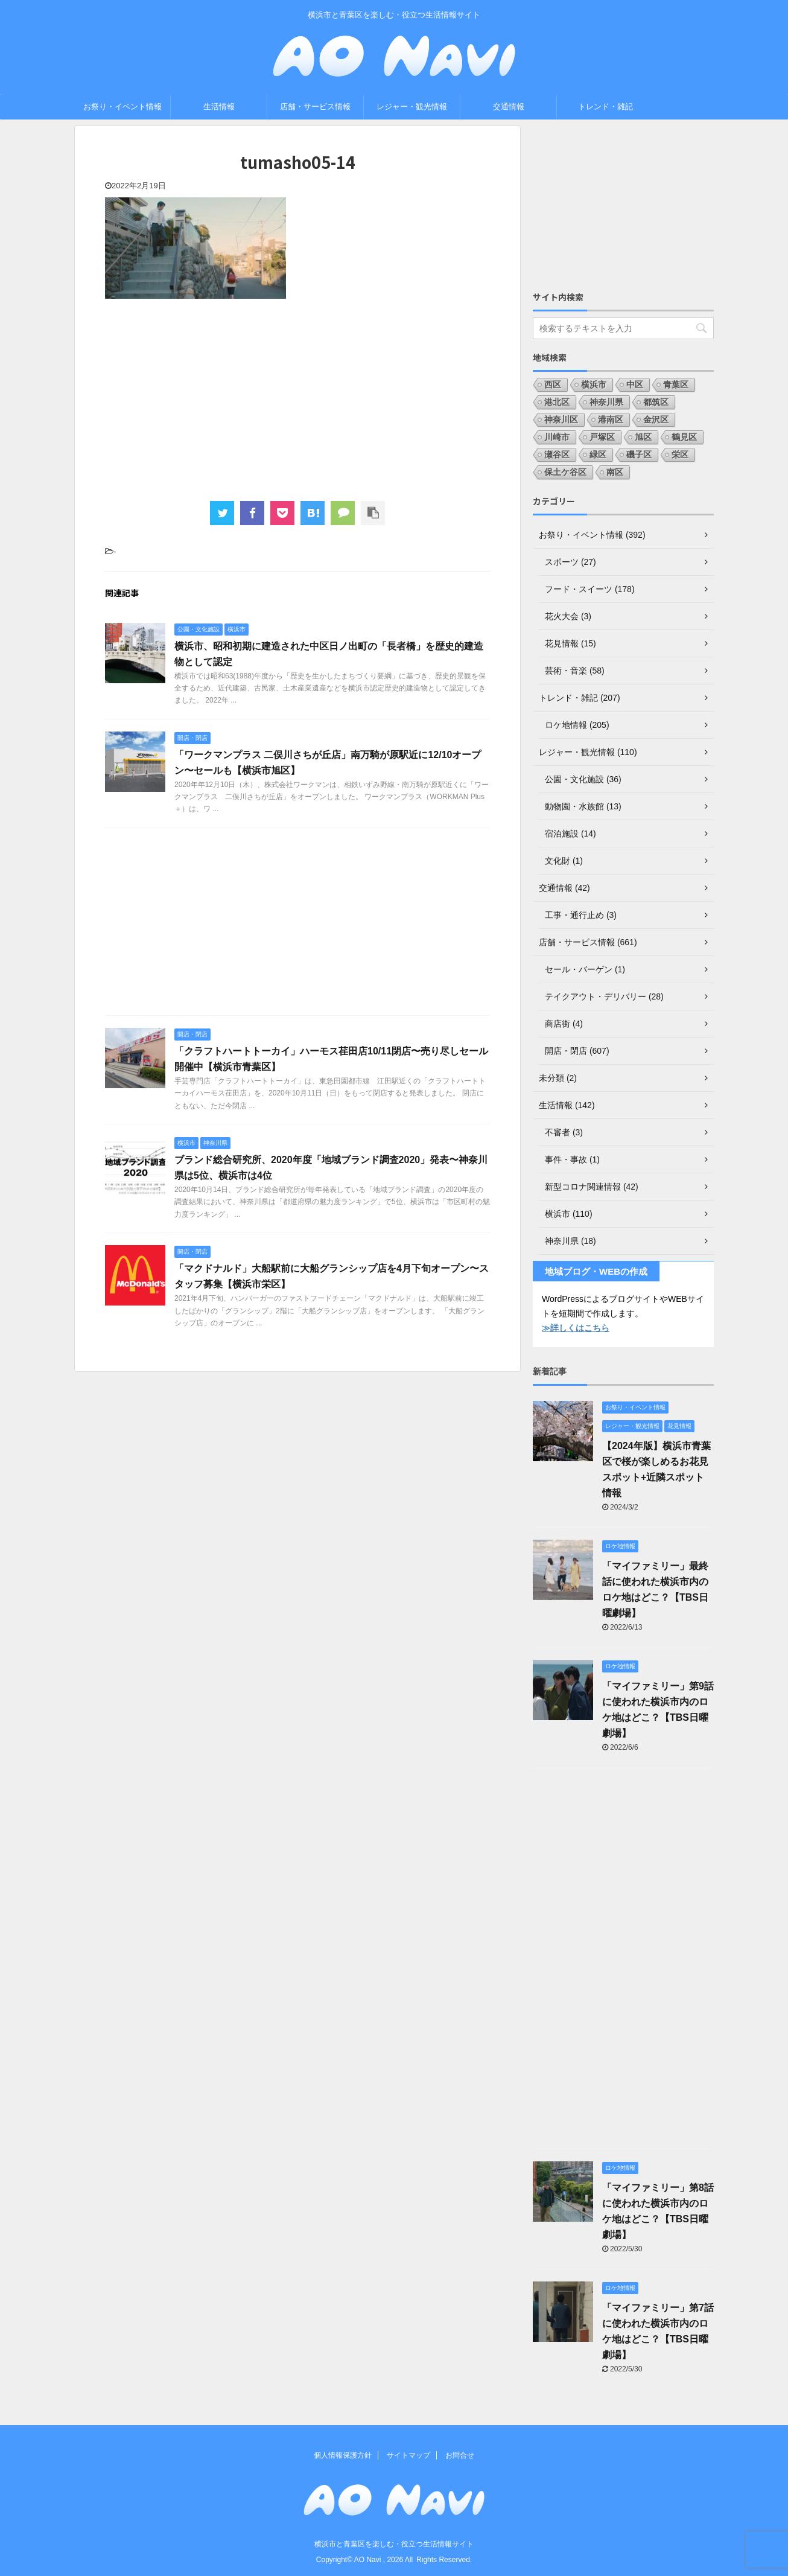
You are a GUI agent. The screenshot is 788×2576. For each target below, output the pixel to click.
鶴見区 (684, 437)
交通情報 (508, 106)
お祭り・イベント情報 (122, 106)
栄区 (680, 454)
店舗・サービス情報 (315, 106)
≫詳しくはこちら (575, 1328)
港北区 (557, 402)
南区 (614, 472)
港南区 (610, 419)
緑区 (597, 454)
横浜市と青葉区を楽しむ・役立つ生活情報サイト (394, 2544)
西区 (552, 384)
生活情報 (219, 106)
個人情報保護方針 (343, 2455)
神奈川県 (606, 402)
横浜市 (593, 384)
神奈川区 (561, 419)
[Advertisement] (297, 398)
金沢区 (656, 419)
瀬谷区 (557, 454)
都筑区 (656, 402)
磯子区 (639, 454)
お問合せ (459, 2455)
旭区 (643, 437)
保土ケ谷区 (565, 472)
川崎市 (557, 437)
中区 (634, 384)
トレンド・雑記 (605, 106)
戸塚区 (602, 437)
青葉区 (675, 384)
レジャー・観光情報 (412, 106)
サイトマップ (408, 2455)
